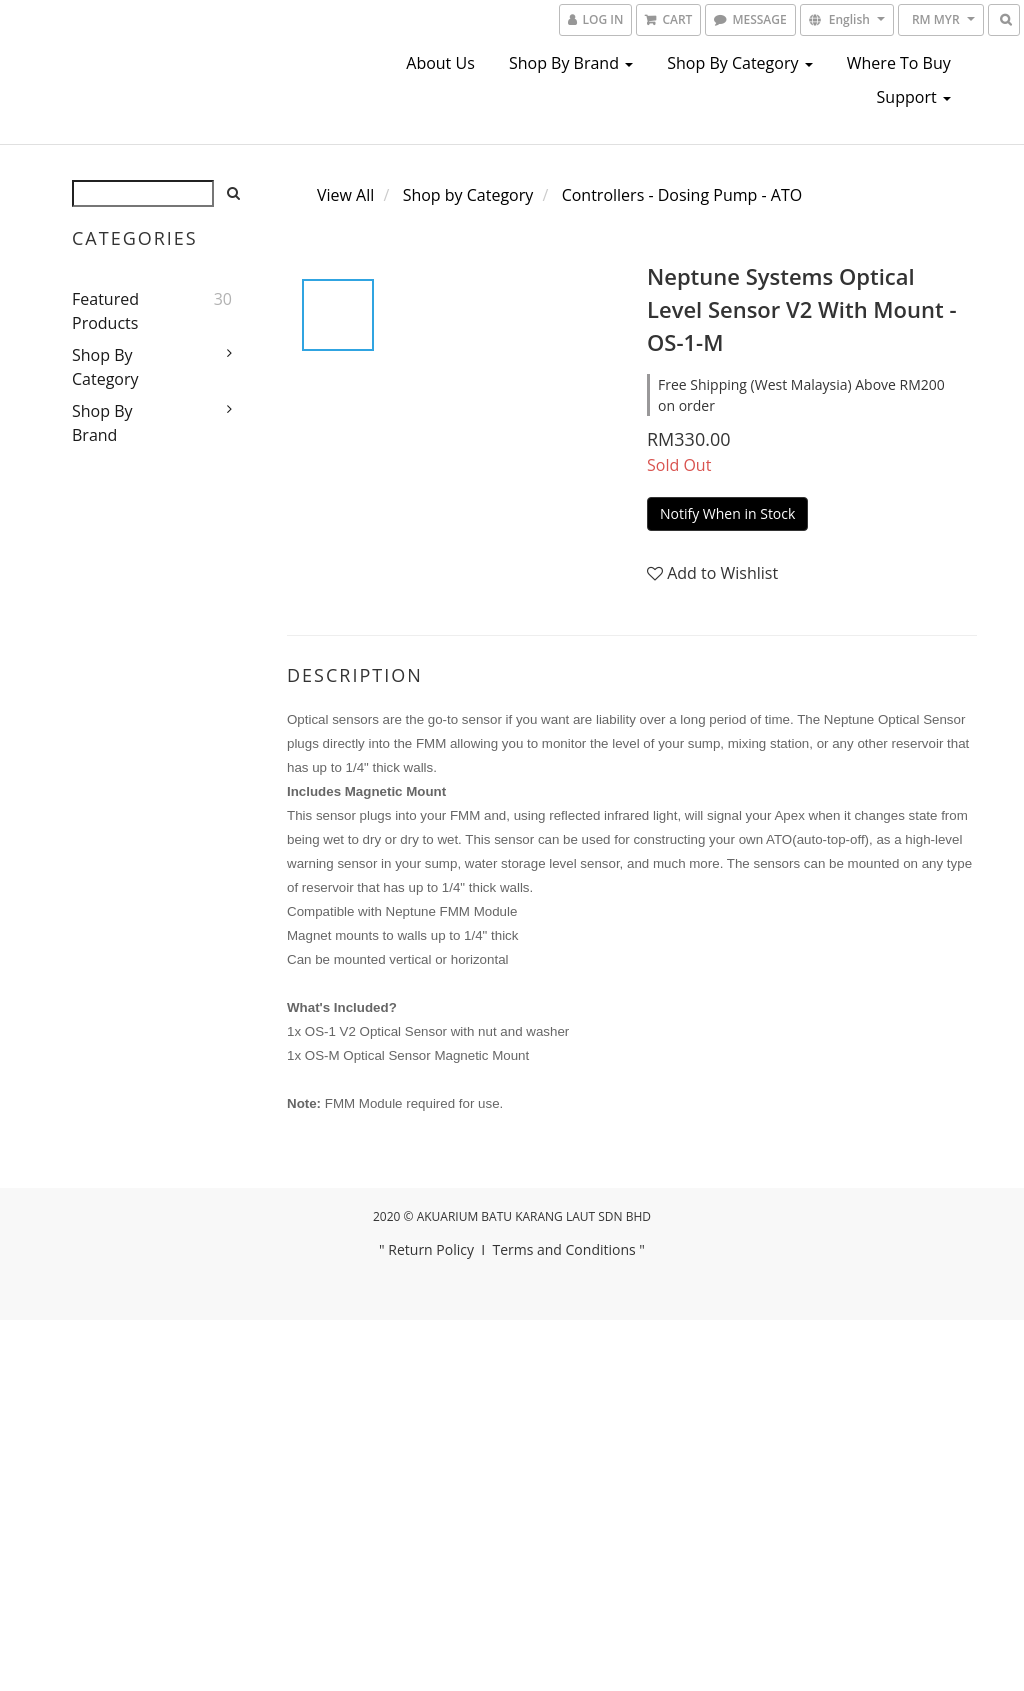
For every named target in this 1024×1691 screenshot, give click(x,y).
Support (914, 97)
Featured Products (105, 311)
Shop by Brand (571, 63)
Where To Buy (899, 63)
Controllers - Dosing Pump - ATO (682, 195)
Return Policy (431, 1249)
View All (345, 195)
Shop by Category (739, 63)
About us (440, 63)
